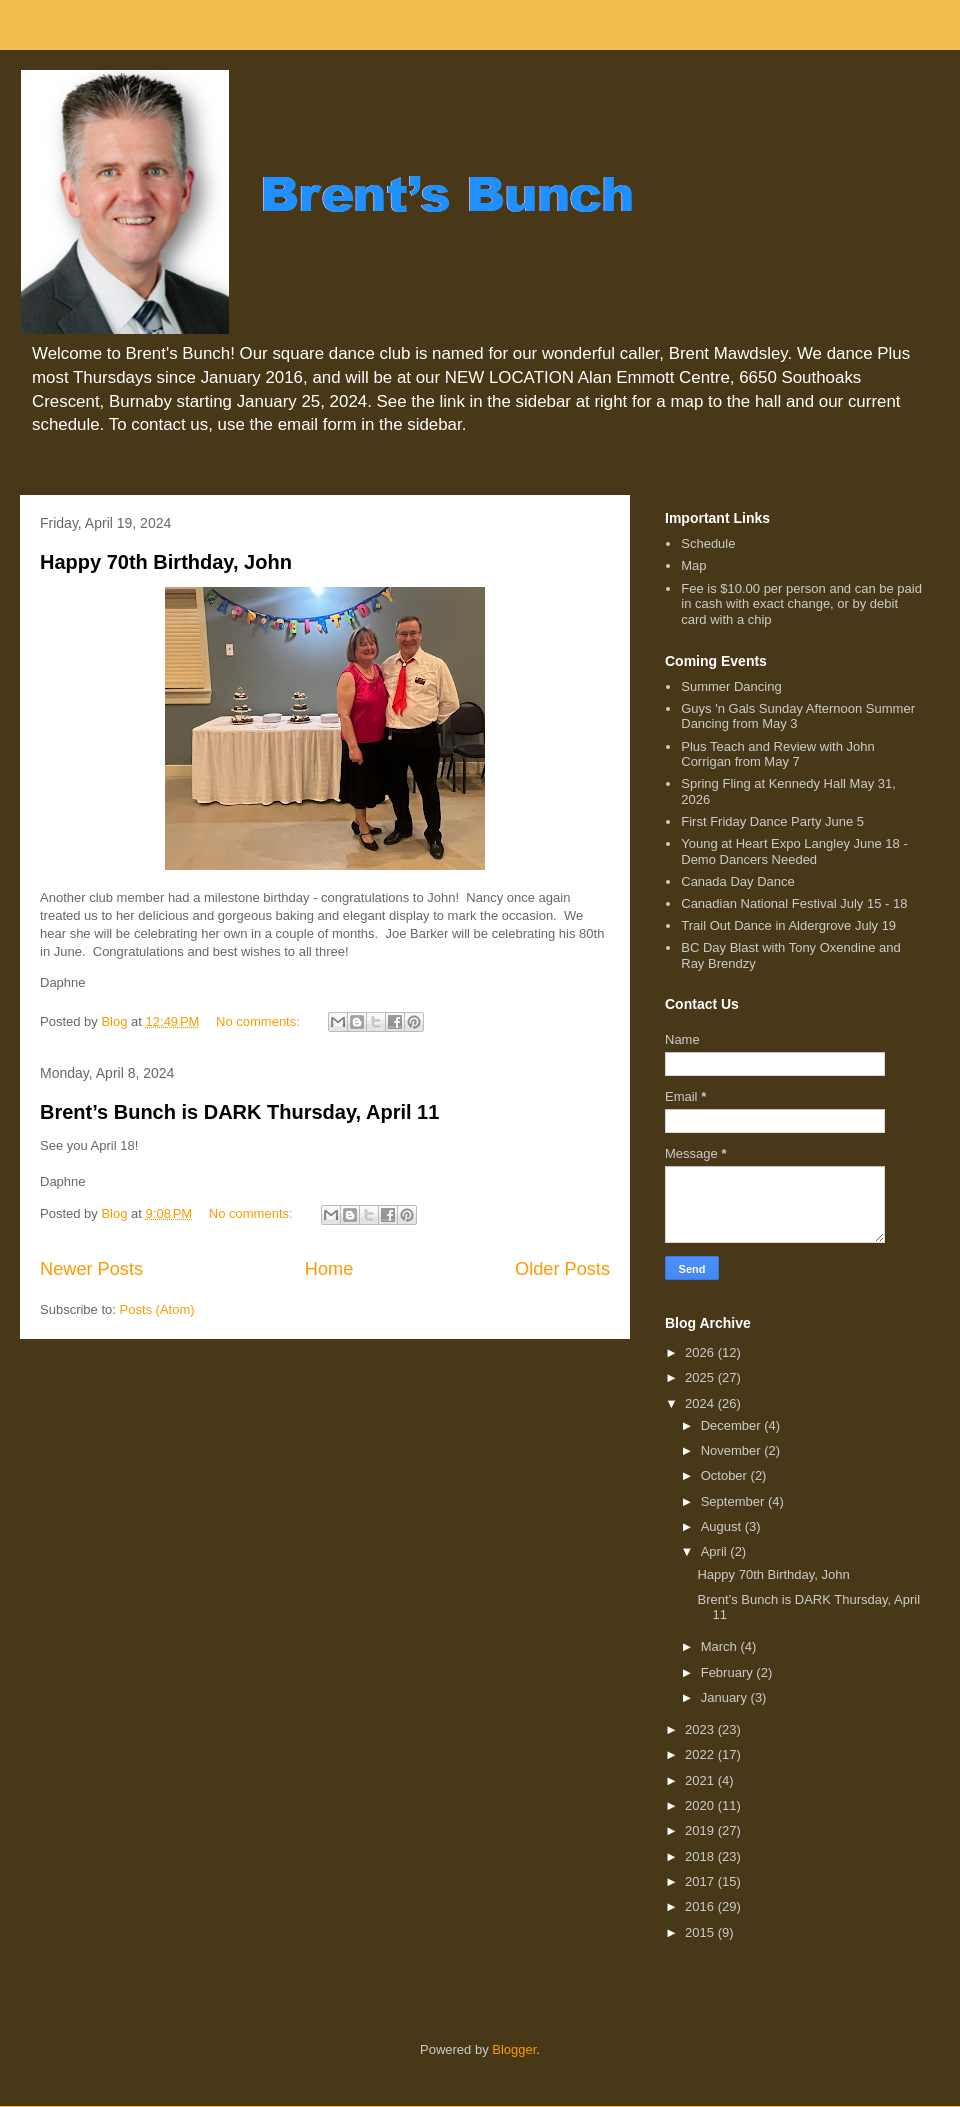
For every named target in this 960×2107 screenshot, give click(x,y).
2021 (701, 1780)
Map (693, 565)
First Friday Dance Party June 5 (772, 821)
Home (329, 1269)
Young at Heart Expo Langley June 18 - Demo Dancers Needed (794, 851)
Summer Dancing (731, 686)
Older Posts (562, 1269)
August (723, 1526)
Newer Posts (91, 1269)
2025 (701, 1377)
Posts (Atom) (157, 1309)
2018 (701, 1856)
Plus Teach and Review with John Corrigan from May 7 (777, 754)
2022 (701, 1754)
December (733, 1425)
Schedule (708, 543)
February (729, 1672)
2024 (701, 1403)
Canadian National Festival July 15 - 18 (794, 903)
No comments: (259, 1021)
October (726, 1475)
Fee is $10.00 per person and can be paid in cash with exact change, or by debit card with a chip (801, 604)
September (734, 1501)
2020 (701, 1805)
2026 (701, 1352)
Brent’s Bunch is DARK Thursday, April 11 (239, 1112)
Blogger (514, 2049)
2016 (701, 1906)
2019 (701, 1830)
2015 (701, 1932)
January (726, 1697)
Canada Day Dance (737, 881)
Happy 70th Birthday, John (166, 562)
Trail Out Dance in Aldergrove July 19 (788, 925)
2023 (701, 1729)
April (716, 1551)
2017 (701, 1881)
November (733, 1450)
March (721, 1646)
